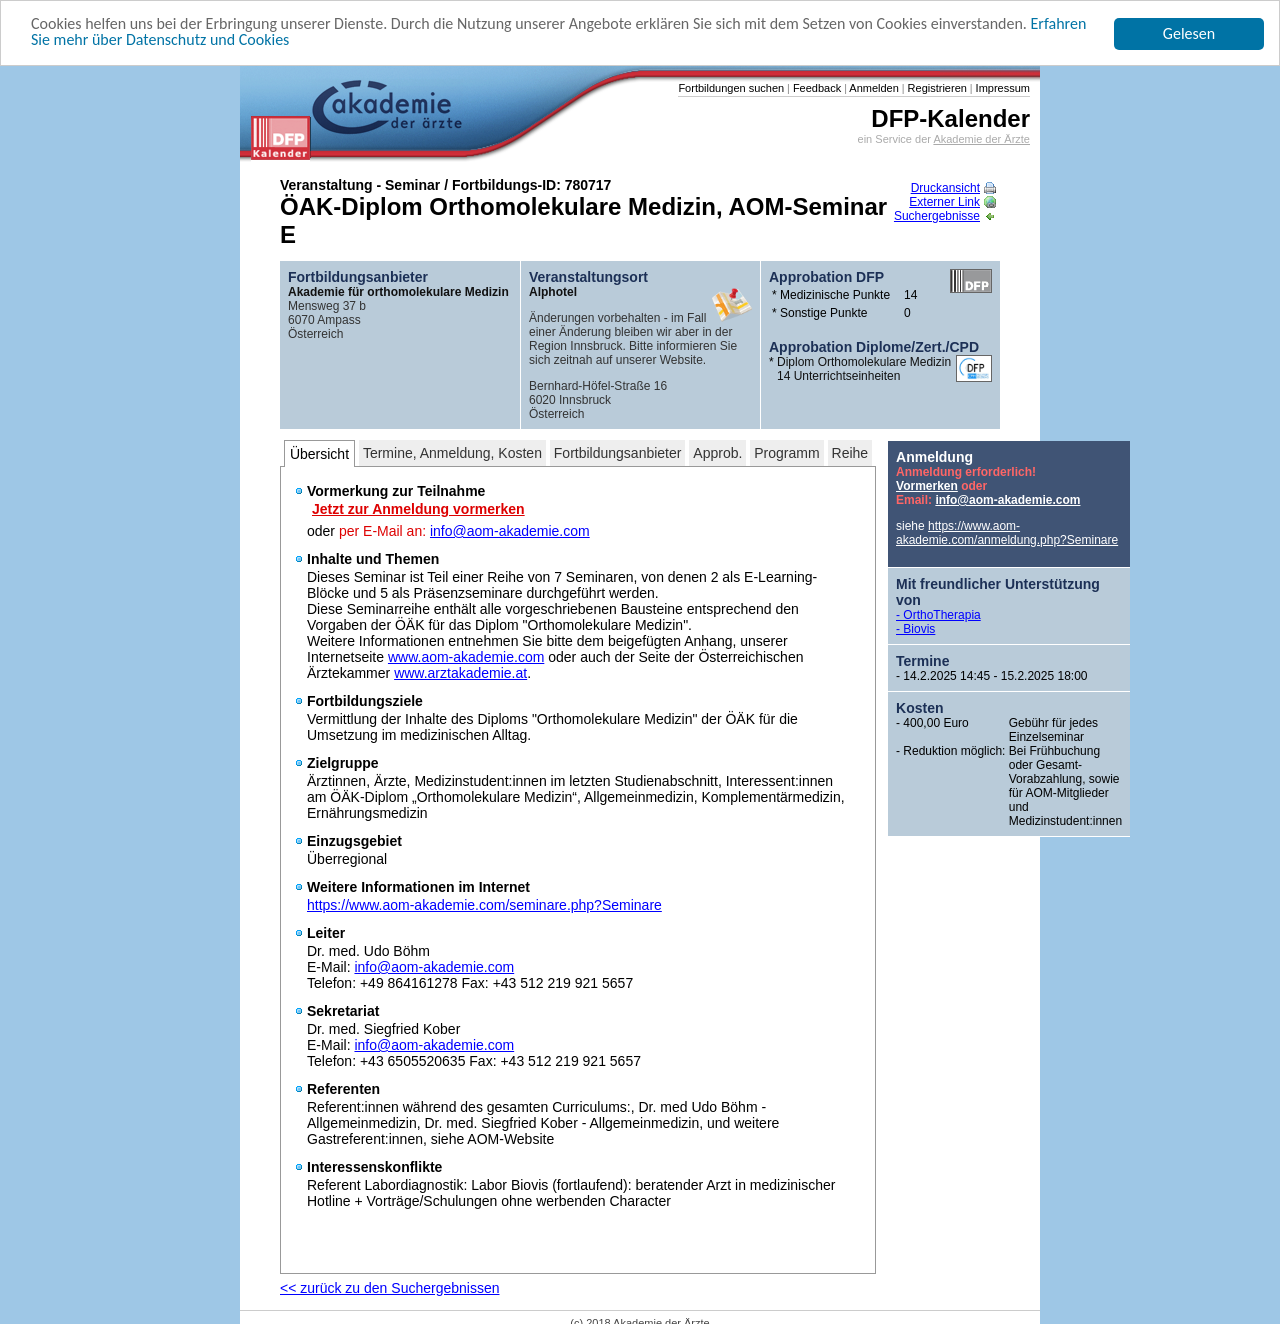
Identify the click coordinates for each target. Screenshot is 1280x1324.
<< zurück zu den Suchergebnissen (389, 1288)
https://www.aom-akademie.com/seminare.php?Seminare (484, 905)
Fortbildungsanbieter (618, 453)
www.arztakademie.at (460, 673)
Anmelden (873, 88)
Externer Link (952, 202)
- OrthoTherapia (938, 615)
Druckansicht (953, 188)
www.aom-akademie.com (466, 657)
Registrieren (936, 88)
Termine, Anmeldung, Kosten (452, 453)
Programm (786, 453)
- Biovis (915, 629)
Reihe (850, 453)
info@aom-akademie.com (510, 531)
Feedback (815, 88)
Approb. (717, 453)
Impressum (1001, 88)
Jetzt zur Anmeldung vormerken (418, 509)
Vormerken (927, 486)
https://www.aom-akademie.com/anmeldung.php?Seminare (1007, 533)
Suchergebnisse (945, 216)
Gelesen (1189, 33)
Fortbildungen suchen (731, 88)
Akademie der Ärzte (981, 139)
